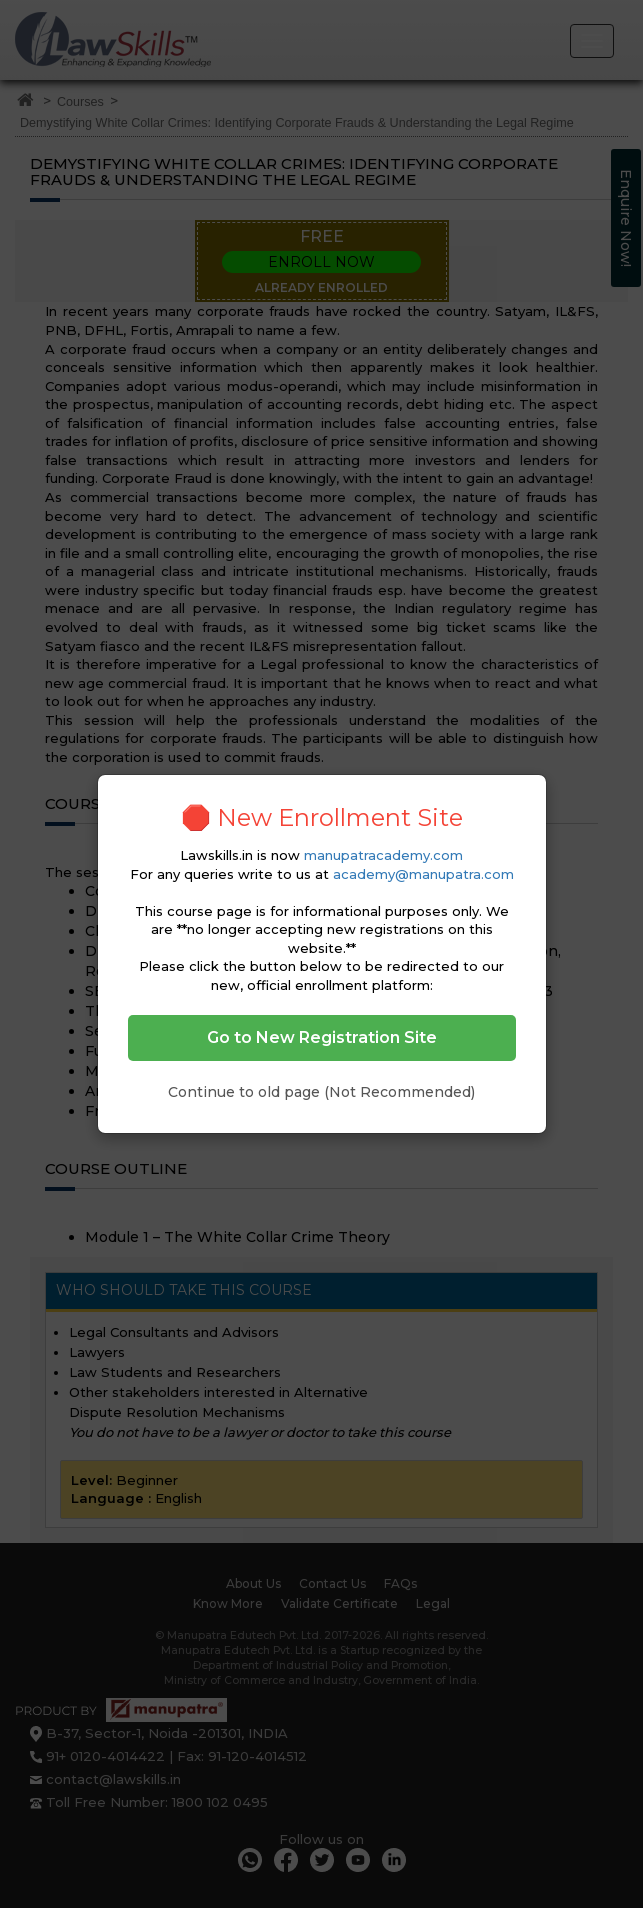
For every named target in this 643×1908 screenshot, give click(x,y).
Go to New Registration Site (322, 1037)
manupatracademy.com (383, 855)
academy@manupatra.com (423, 874)
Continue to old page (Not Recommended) (321, 1092)
